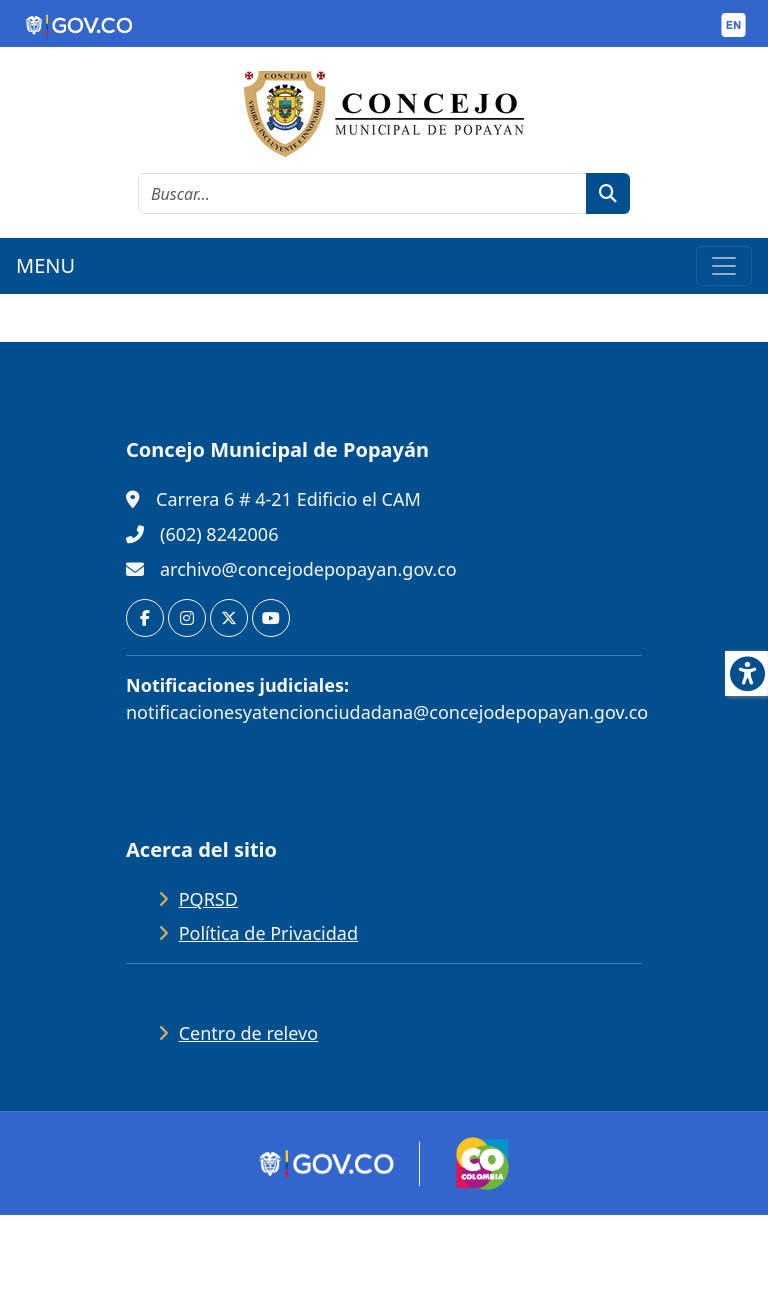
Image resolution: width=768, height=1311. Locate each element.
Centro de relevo (248, 1033)
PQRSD (208, 899)
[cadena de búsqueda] (362, 193)
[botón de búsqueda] (608, 193)
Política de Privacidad (268, 933)
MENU (45, 265)
